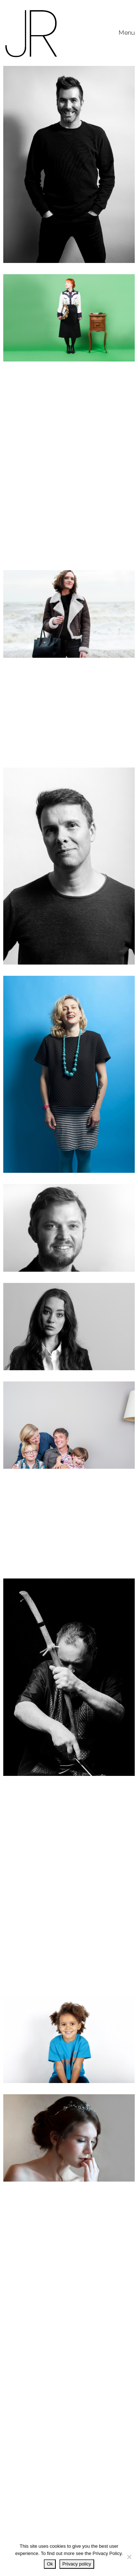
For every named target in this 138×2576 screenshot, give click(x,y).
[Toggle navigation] (127, 33)
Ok (50, 2564)
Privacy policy (76, 2564)
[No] (129, 2556)
